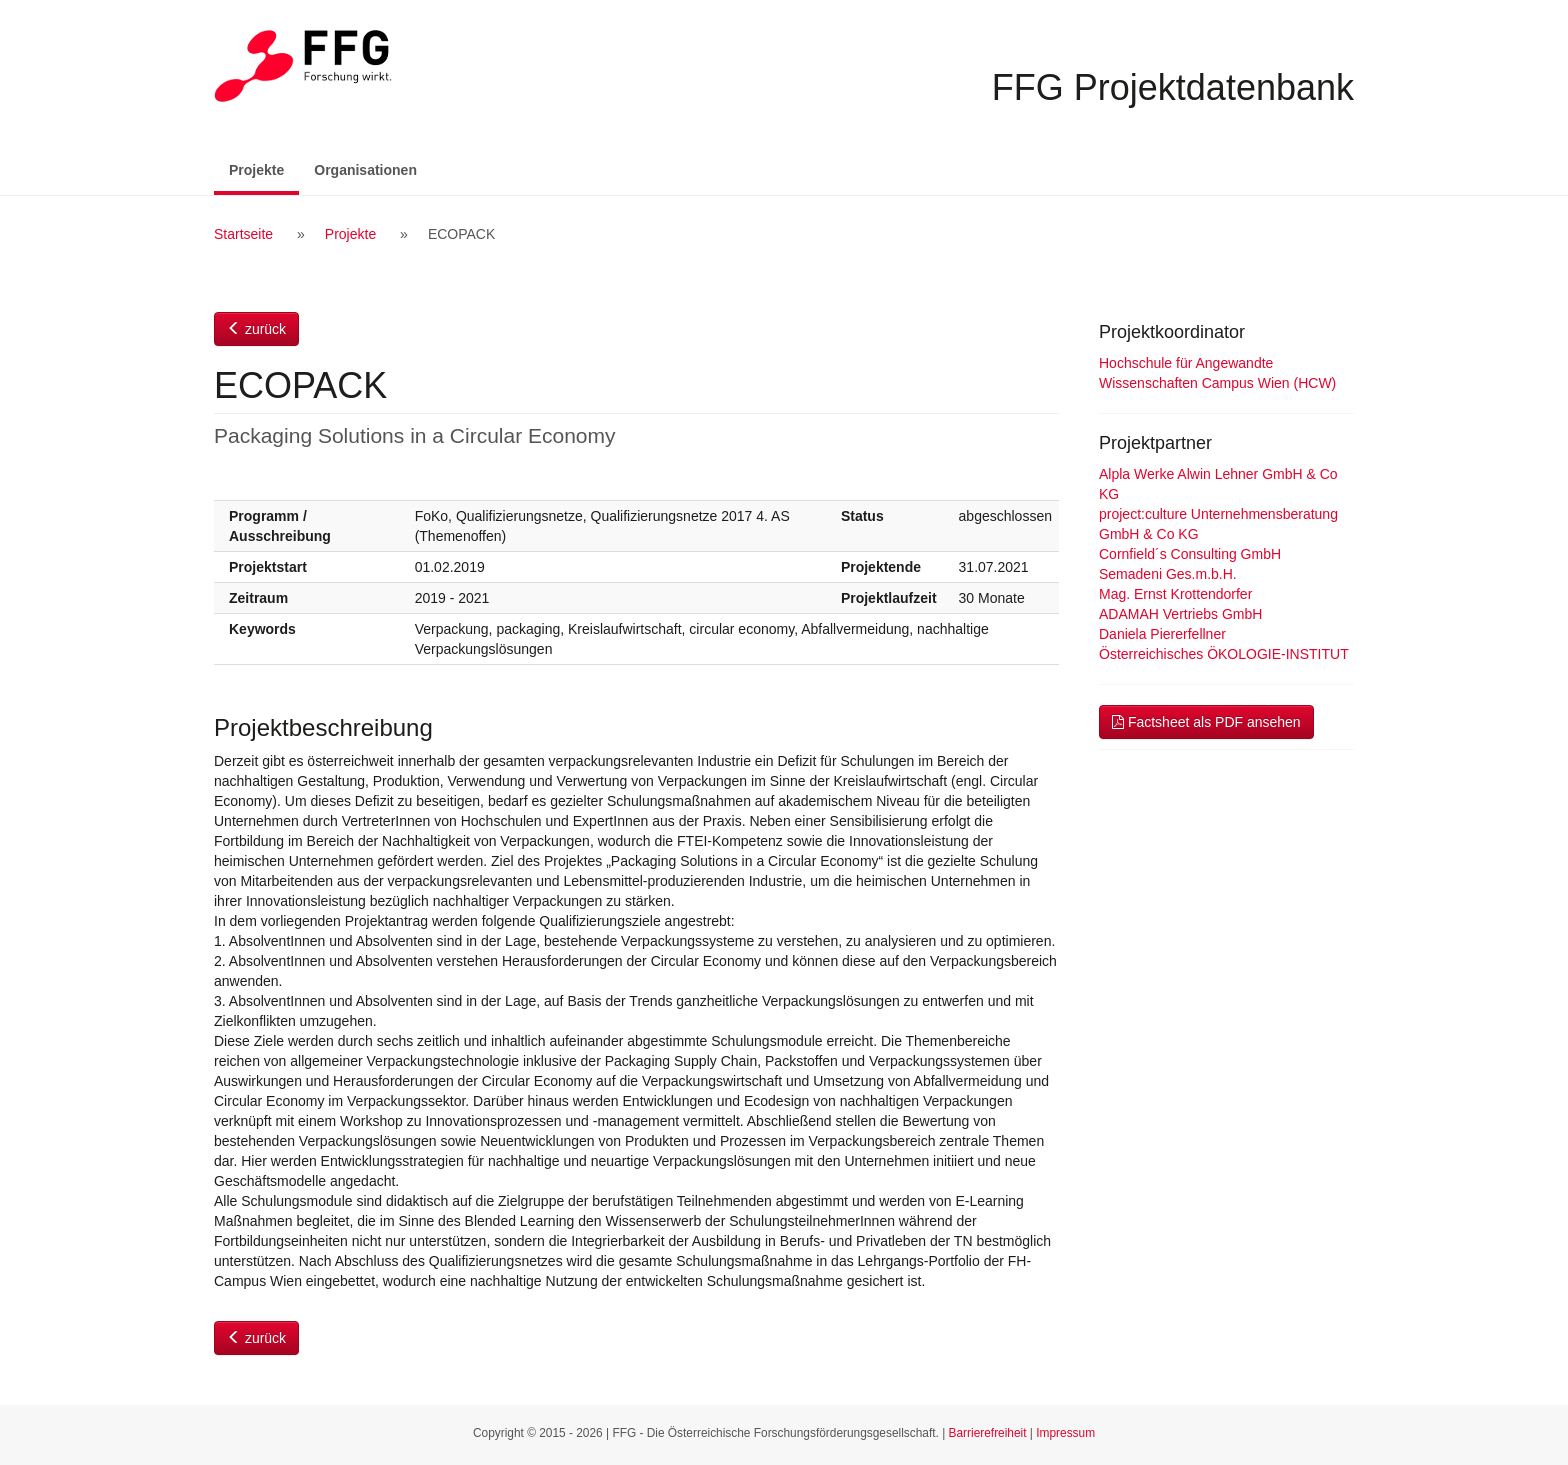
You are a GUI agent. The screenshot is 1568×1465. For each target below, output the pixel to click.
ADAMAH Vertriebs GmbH (1180, 614)
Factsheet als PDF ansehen (1206, 722)
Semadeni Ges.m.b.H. (1168, 574)
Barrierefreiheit (988, 1433)
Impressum (1065, 1433)
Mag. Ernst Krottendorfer (1175, 594)
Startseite (243, 234)
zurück (256, 329)
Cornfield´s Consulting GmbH (1190, 554)
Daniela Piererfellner (1162, 634)
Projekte (264, 168)
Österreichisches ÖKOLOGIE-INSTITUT (1224, 654)
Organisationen (365, 170)
